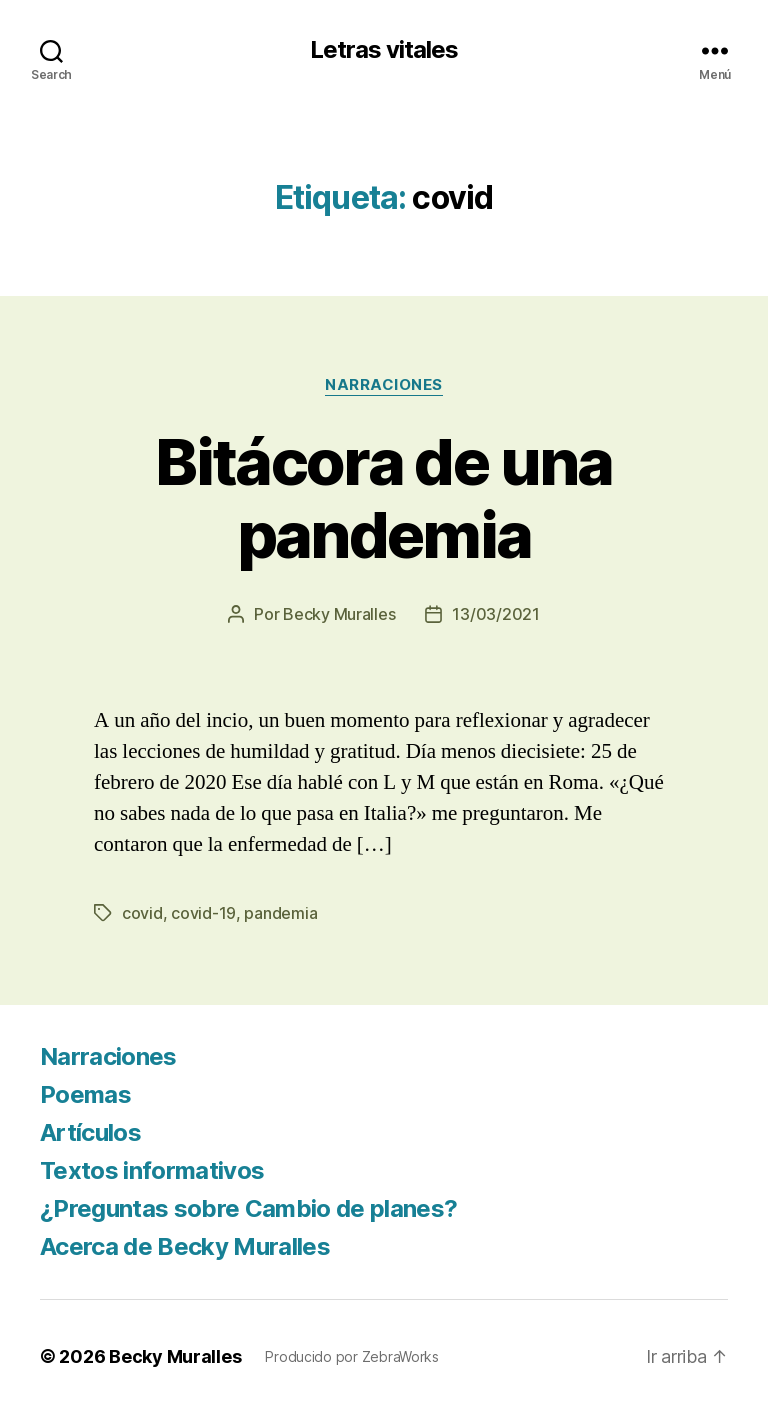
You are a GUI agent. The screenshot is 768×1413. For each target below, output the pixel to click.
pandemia (280, 913)
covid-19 (203, 913)
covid (142, 913)
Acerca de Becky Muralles (185, 1246)
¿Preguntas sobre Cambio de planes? (248, 1208)
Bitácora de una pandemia (383, 498)
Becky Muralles (175, 1356)
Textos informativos (152, 1170)
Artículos (90, 1132)
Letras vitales (384, 50)
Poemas (85, 1094)
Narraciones (384, 385)
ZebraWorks (400, 1356)
